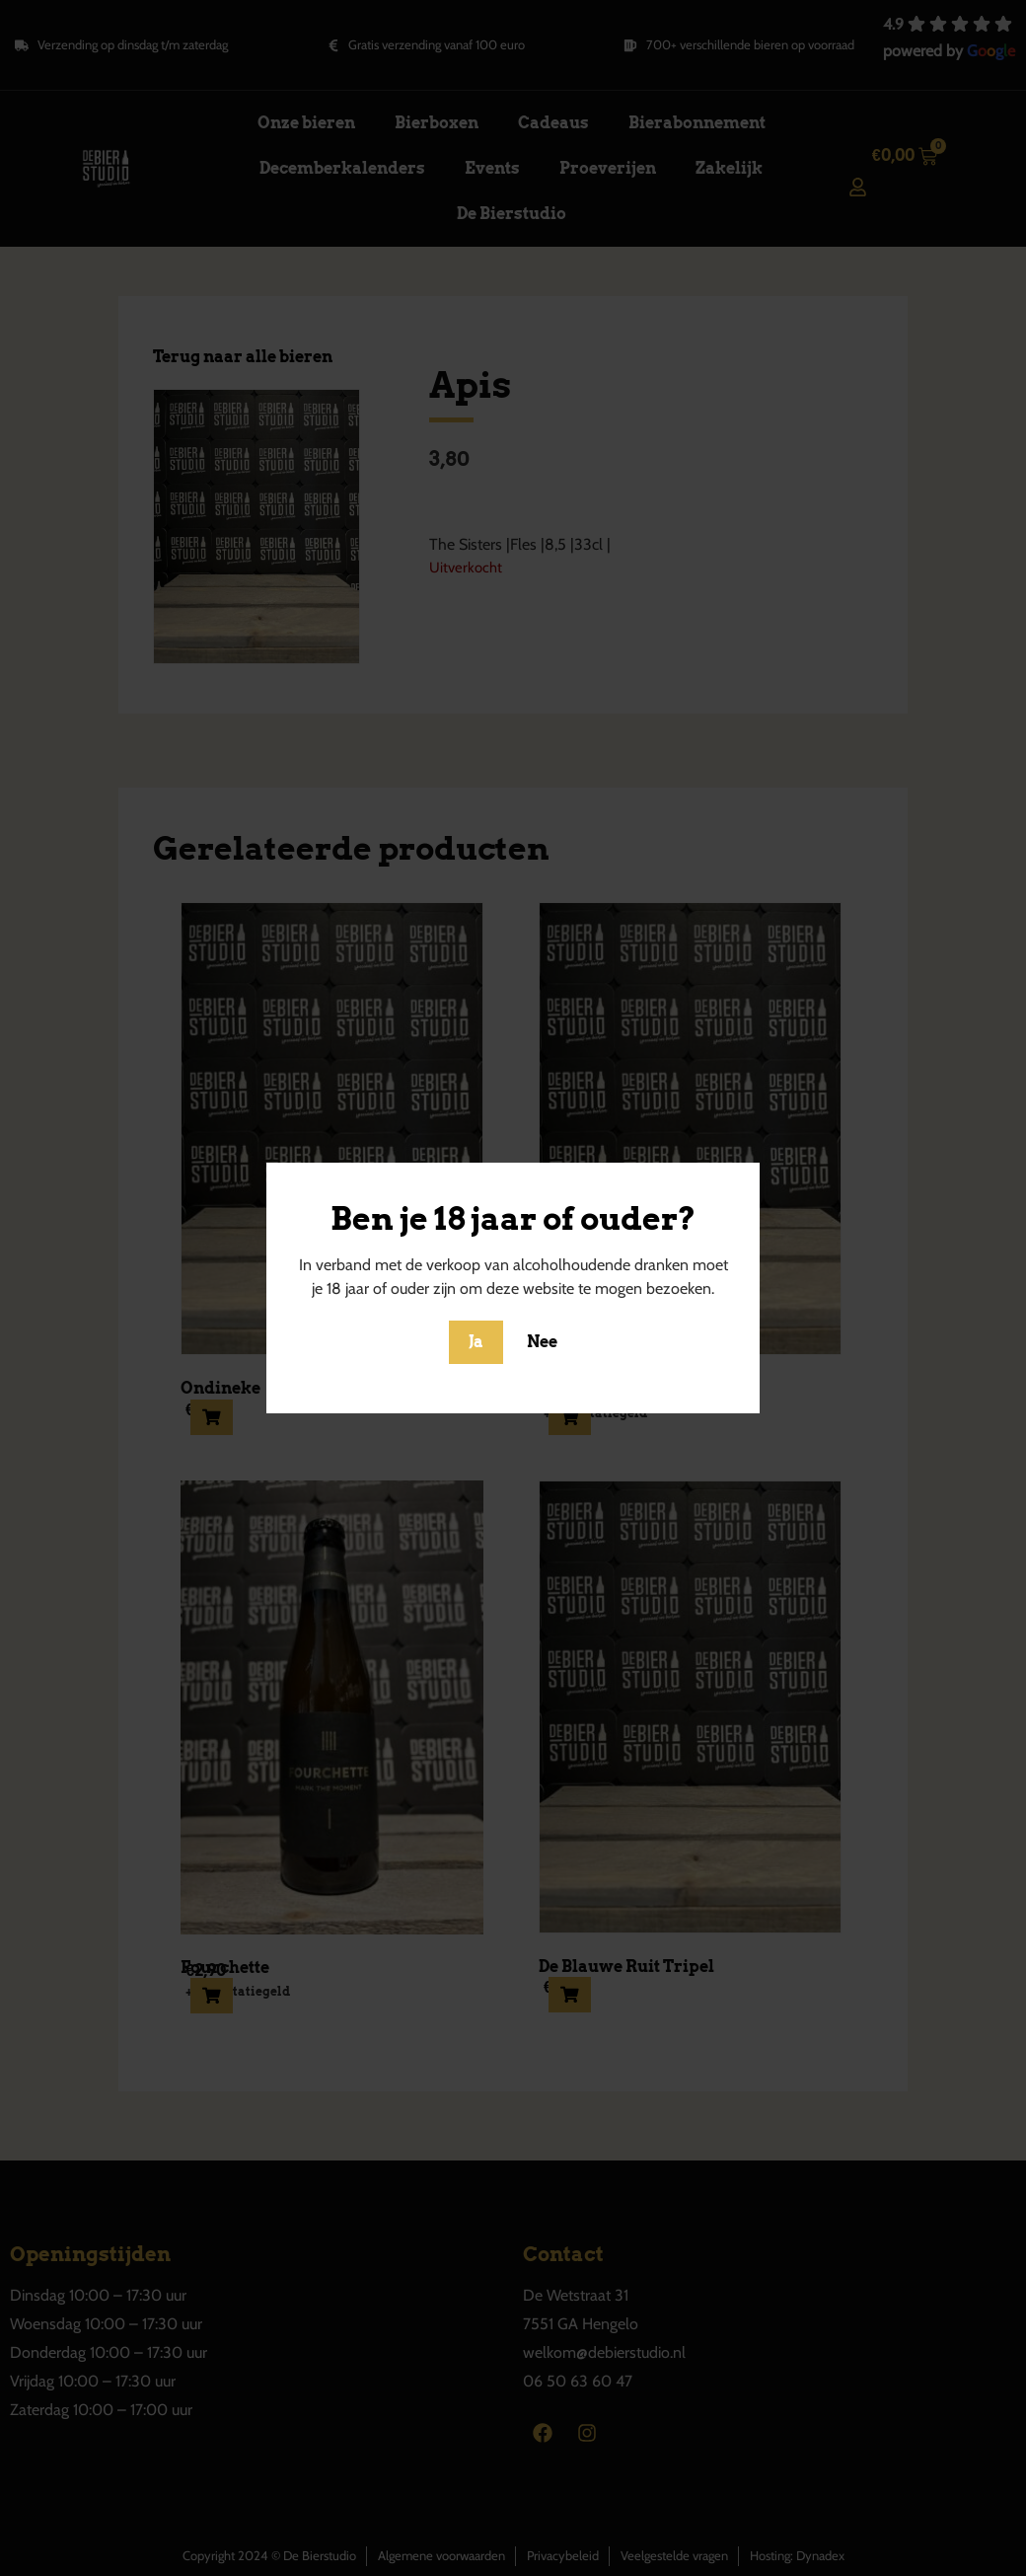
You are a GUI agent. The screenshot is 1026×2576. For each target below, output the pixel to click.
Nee (542, 1341)
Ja (476, 1341)
